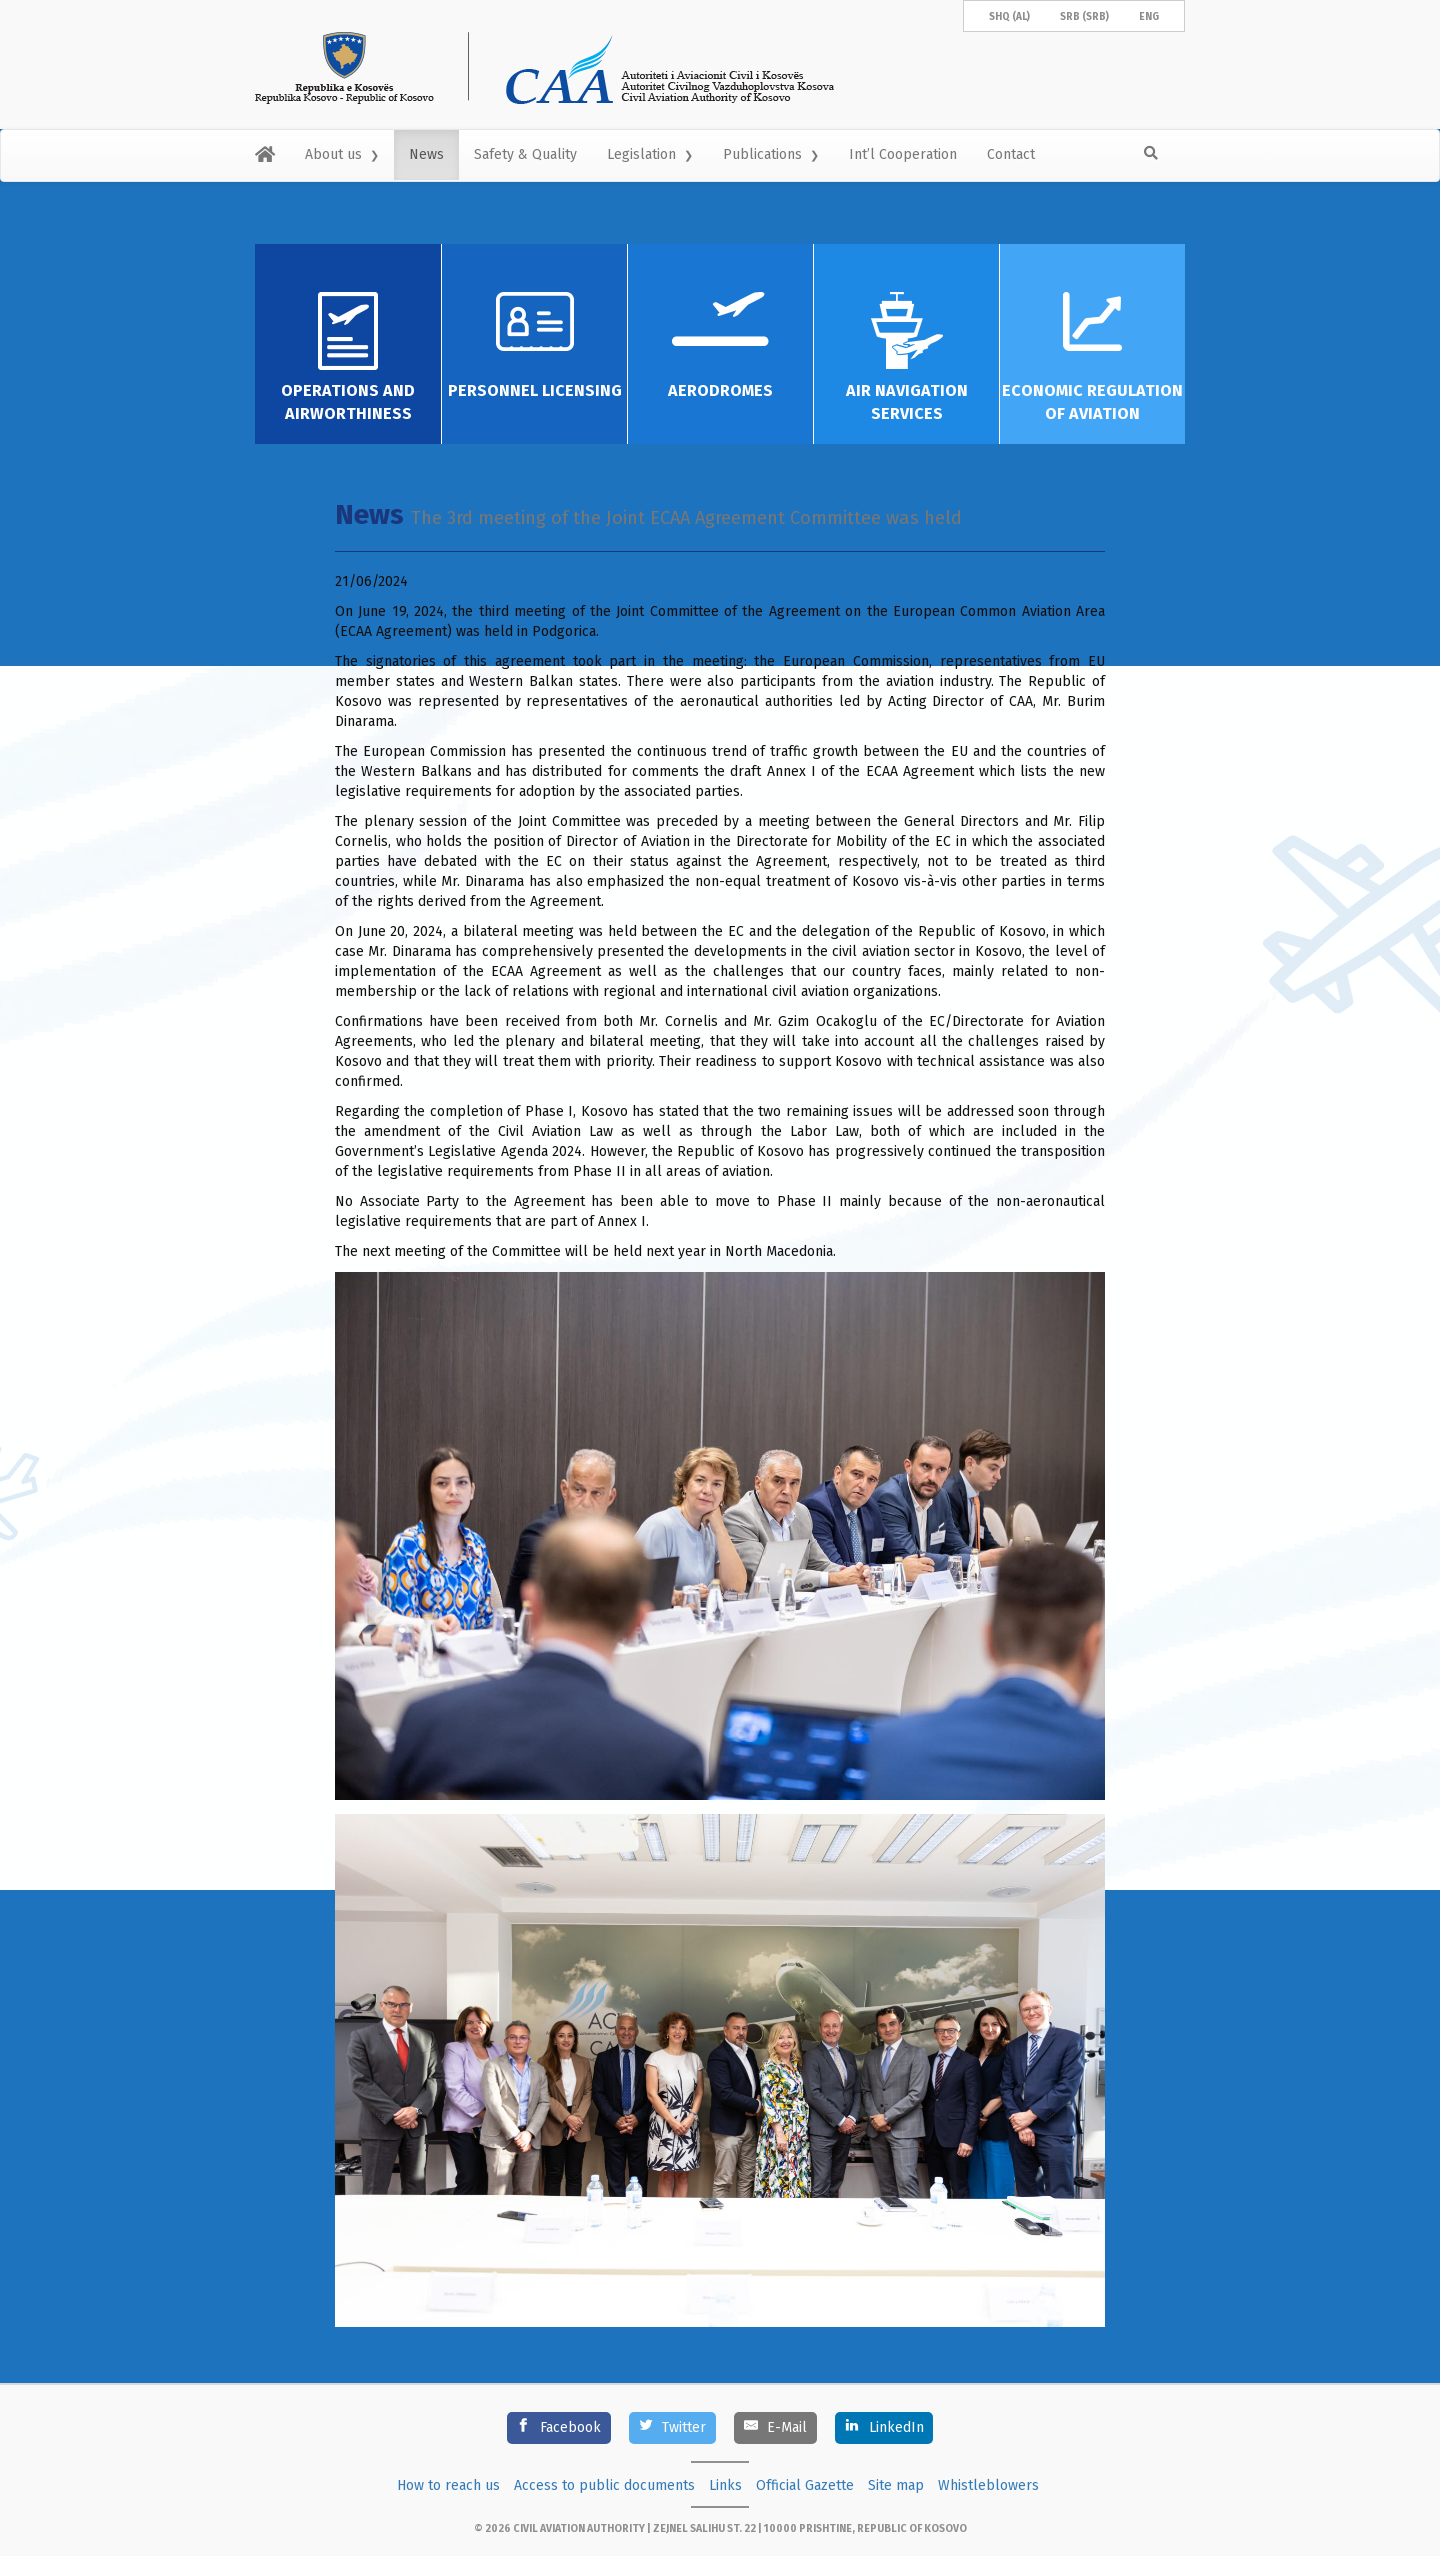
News (426, 154)
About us (333, 154)
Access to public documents (604, 2485)
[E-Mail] (775, 2427)
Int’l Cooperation (903, 154)
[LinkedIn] (884, 2427)
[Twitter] (672, 2427)
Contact (1011, 154)
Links (725, 2485)
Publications (762, 154)
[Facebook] (559, 2427)
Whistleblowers (988, 2485)
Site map (896, 2485)
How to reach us (448, 2485)
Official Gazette (805, 2485)
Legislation (641, 154)
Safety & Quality (525, 154)
